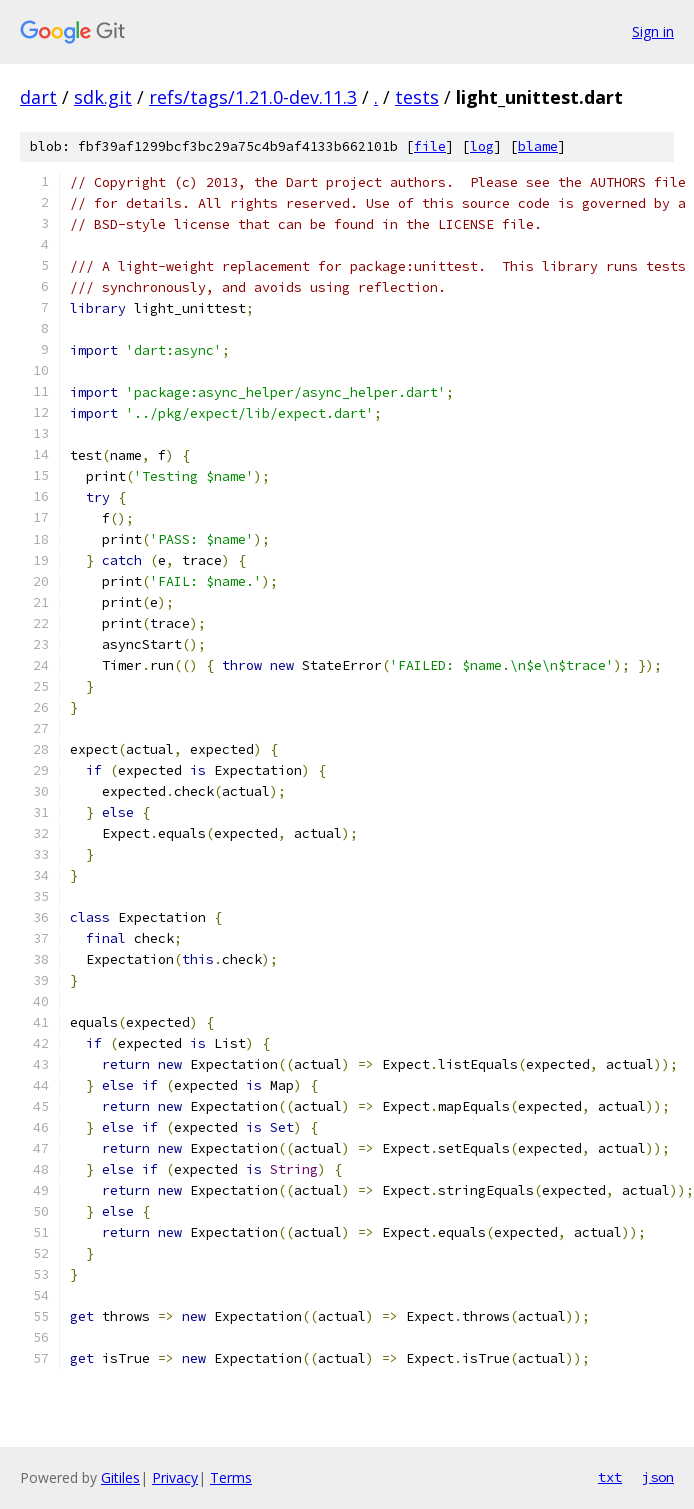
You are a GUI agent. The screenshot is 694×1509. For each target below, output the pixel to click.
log (482, 146)
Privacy (175, 1477)
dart (38, 97)
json (658, 1477)
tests (417, 97)
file (430, 146)
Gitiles (120, 1477)
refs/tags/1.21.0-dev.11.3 (253, 97)
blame (538, 146)
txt (610, 1477)
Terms (231, 1477)
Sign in (653, 31)
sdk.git (103, 97)
